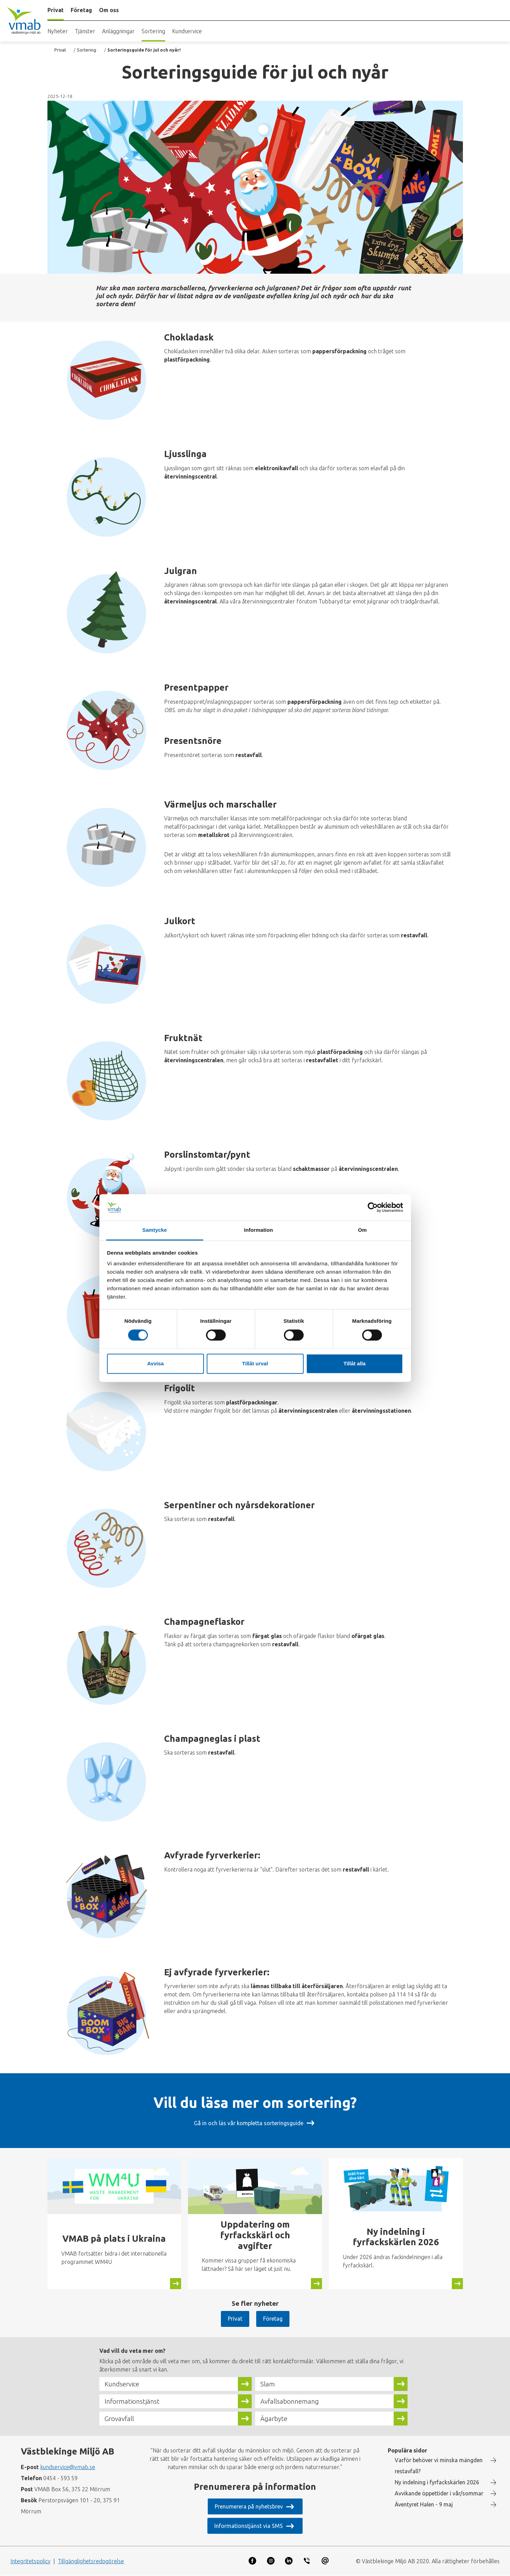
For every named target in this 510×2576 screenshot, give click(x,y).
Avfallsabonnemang (289, 2401)
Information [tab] (258, 1230)
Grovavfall (119, 2418)
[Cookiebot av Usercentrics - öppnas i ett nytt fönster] (372, 1207)
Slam (267, 2384)
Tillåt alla (354, 1364)
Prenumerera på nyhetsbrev (249, 2506)
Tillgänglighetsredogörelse (91, 2561)
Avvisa (155, 1364)
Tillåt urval (255, 1364)
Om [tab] (362, 1230)
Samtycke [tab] (154, 1230)
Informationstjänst (132, 2401)
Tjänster (85, 31)
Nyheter (57, 31)
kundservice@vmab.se (67, 2467)
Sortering (153, 31)
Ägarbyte (273, 2418)
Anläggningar (118, 31)
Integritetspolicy (30, 2561)
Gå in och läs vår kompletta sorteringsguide (248, 2123)
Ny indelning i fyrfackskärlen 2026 (437, 2482)
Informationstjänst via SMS (248, 2526)
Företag (273, 2318)
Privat (60, 49)
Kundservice (187, 31)
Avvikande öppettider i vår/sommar (439, 2493)
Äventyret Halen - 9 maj (424, 2504)
